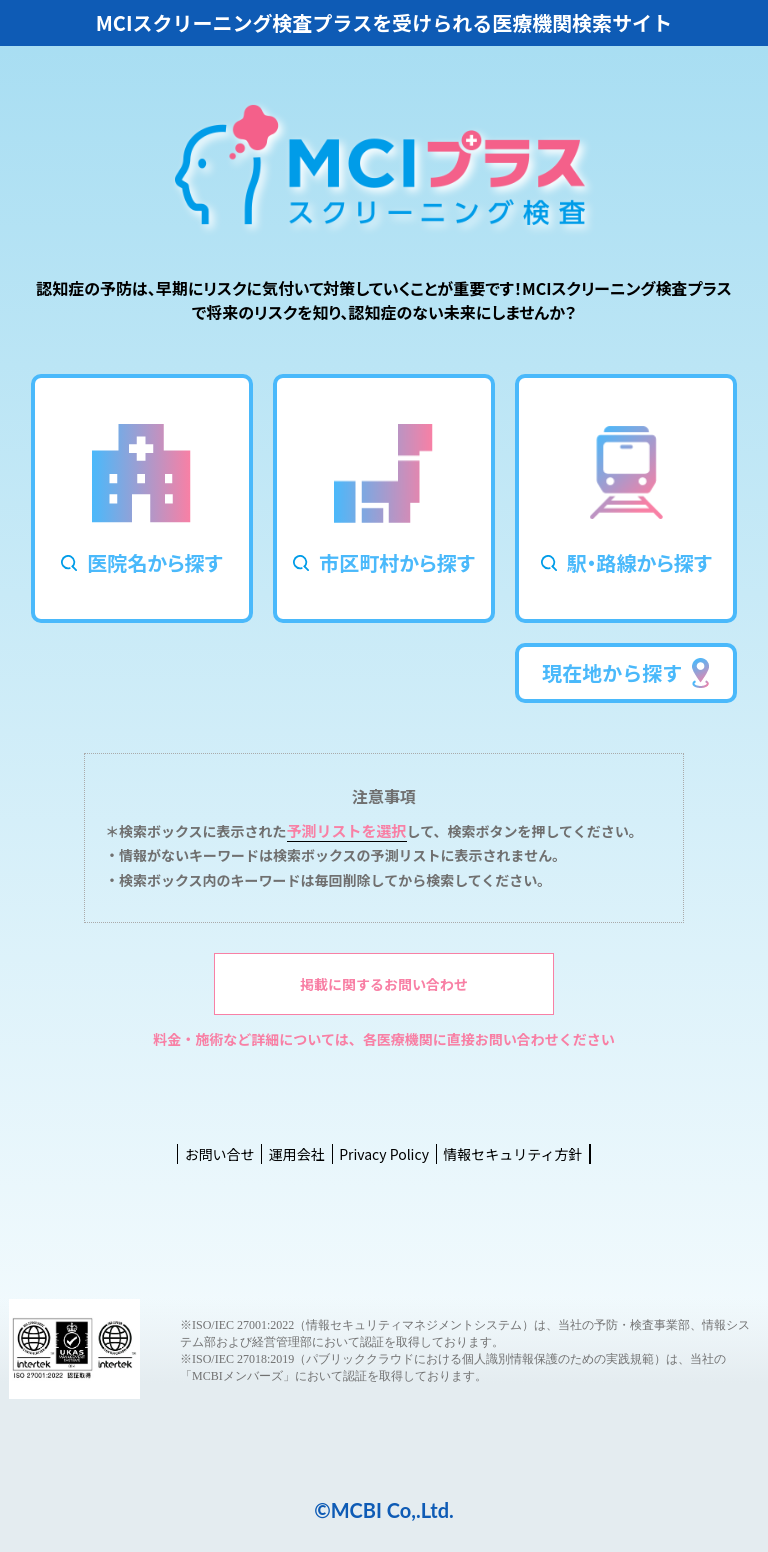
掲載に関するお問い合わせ (384, 984)
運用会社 (297, 1154)
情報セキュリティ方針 (512, 1154)
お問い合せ (220, 1154)
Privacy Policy (384, 1154)
